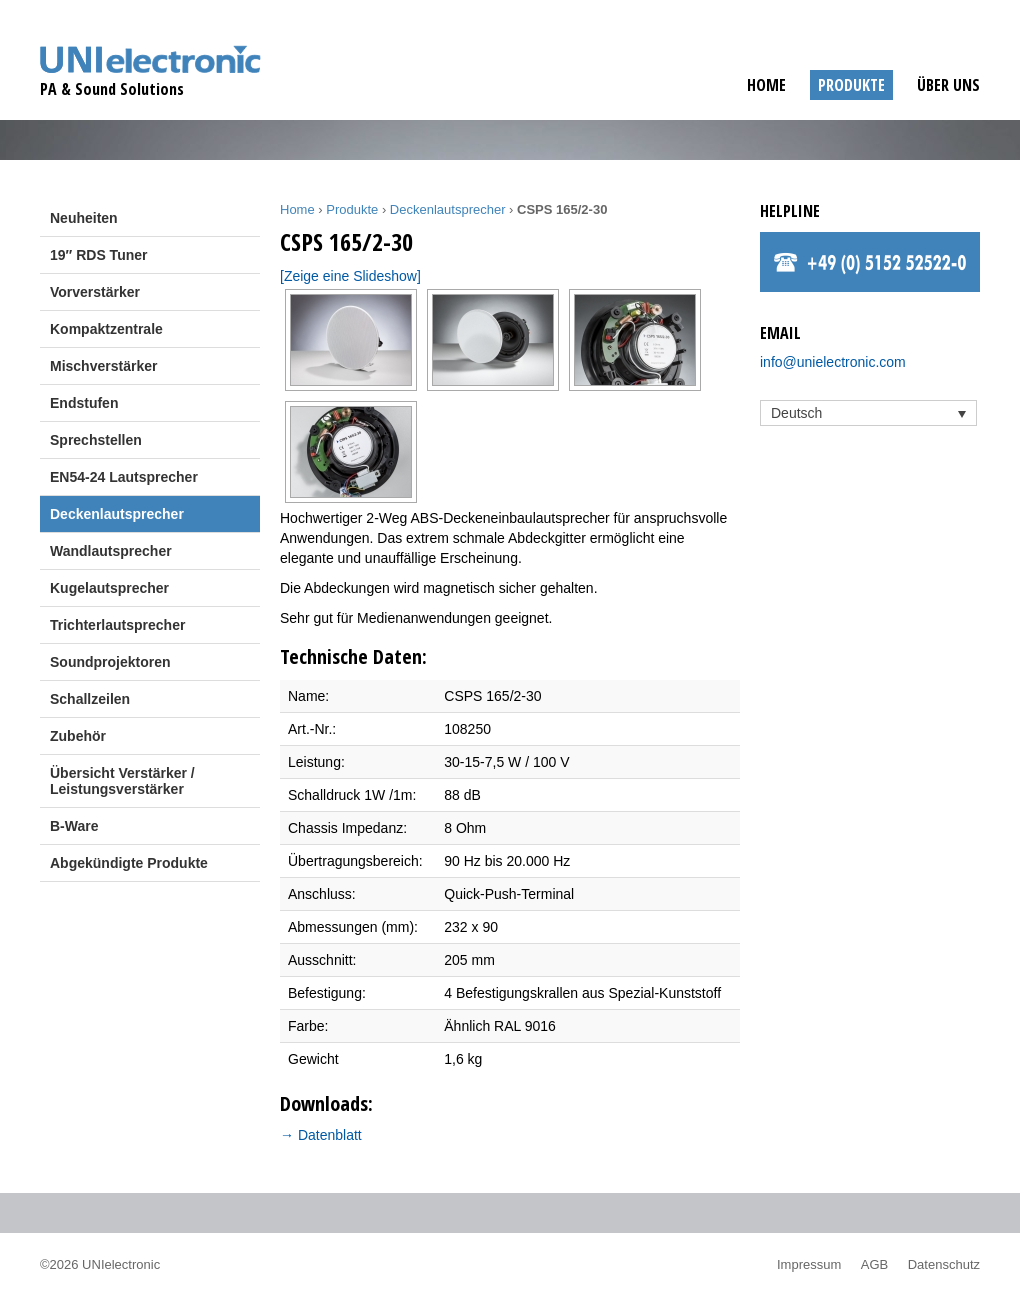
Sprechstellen (96, 440)
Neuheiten (84, 218)
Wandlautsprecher (111, 551)
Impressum (809, 1264)
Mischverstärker (103, 366)
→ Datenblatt (321, 1135)
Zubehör (78, 736)
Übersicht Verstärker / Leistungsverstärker (122, 781)
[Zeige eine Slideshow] (350, 276)
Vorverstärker (95, 292)
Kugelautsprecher (109, 588)
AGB (874, 1264)
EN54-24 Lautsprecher (124, 477)
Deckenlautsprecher (117, 514)
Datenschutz (944, 1264)
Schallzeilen (90, 699)
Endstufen (84, 403)
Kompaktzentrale (106, 329)
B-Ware (74, 826)
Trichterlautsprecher (117, 625)
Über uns (948, 85)
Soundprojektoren (110, 662)
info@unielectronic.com (833, 362)
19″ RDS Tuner (98, 255)
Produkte (851, 85)
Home (766, 85)
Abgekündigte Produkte (129, 863)
